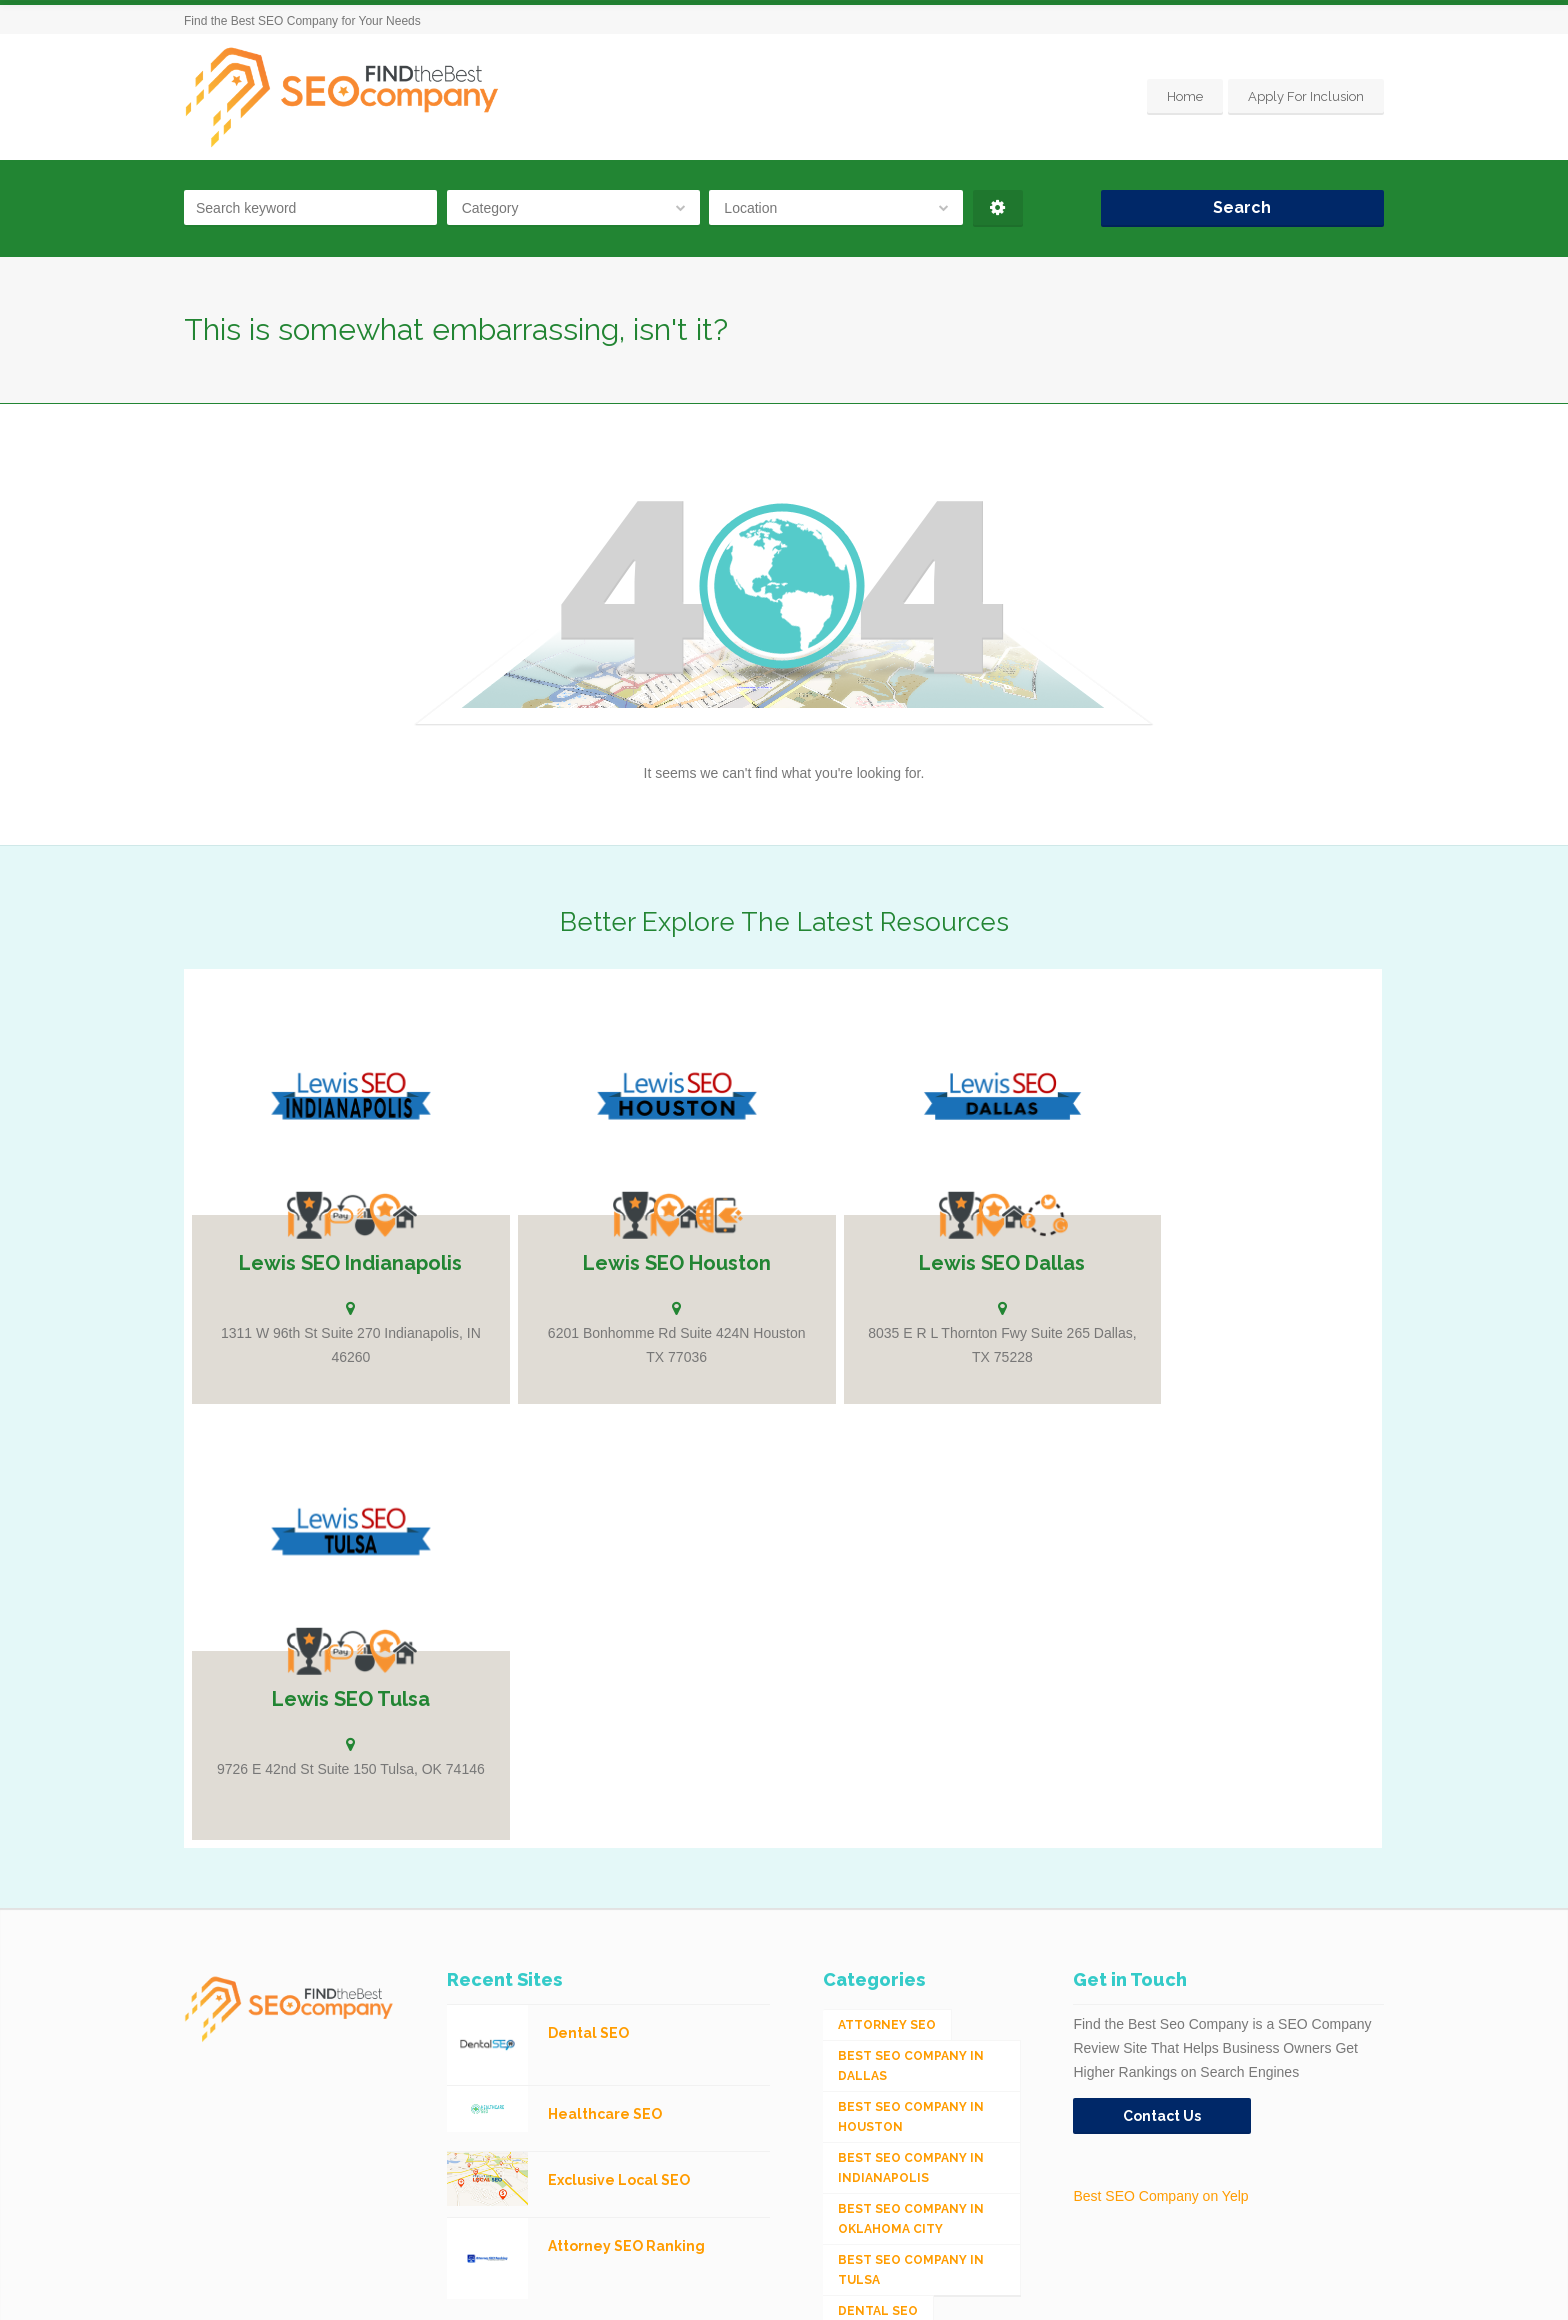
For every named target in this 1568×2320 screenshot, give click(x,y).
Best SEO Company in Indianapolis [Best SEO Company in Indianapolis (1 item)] (911, 1711)
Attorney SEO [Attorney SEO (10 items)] (887, 1568)
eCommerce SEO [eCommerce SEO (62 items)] (893, 1916)
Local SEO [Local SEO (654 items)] (874, 2060)
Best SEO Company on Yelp (1160, 1739)
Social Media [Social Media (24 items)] (883, 2153)
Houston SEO (426, 2290)
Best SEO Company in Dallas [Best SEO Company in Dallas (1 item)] (911, 1609)
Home (1185, 96)
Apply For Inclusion (1306, 96)
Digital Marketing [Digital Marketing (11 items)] (903, 1885)
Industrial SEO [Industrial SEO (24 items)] (891, 1978)
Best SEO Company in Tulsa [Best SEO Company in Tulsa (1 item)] (911, 1813)
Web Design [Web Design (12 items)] (879, 2184)
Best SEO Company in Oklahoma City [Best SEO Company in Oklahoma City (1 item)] (911, 1762)
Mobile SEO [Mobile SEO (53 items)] (877, 2122)
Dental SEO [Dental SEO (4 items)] (878, 1854)
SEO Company (343, 2290)
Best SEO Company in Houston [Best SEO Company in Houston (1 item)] (911, 1660)
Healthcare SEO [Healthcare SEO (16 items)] (894, 1947)
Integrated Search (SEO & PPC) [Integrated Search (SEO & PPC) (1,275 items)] (905, 2019)
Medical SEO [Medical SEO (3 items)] (881, 2091)
